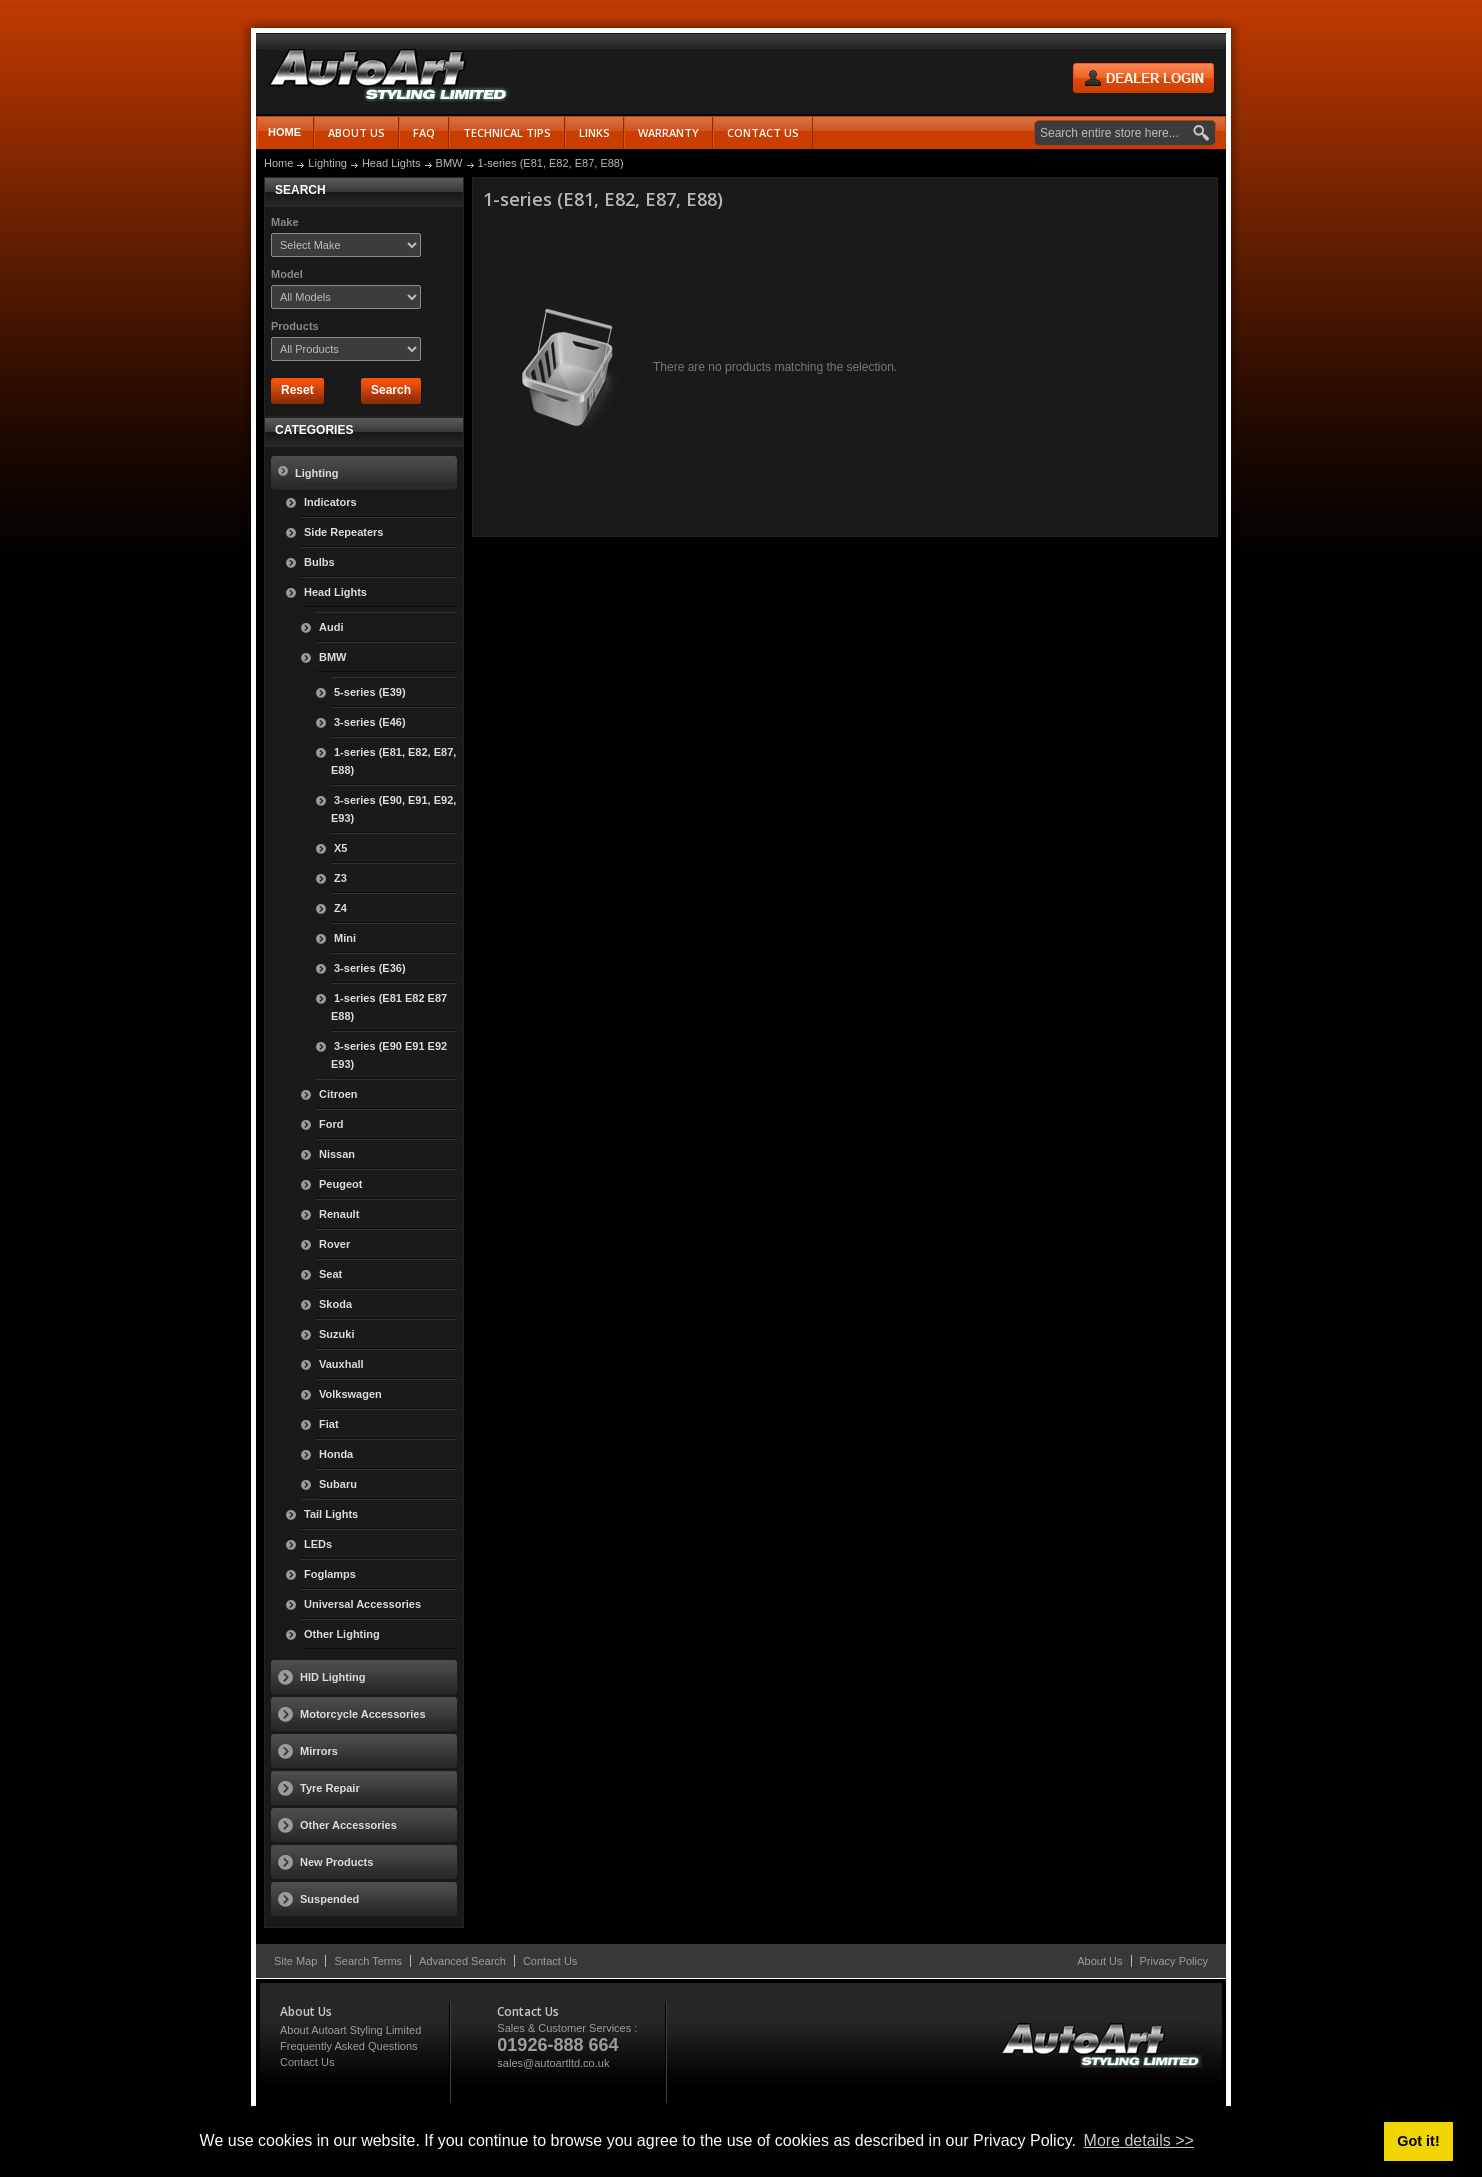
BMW (449, 163)
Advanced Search (462, 1961)
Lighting (327, 163)
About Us (1099, 1961)
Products (295, 326)
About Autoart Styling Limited (350, 2030)
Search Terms (368, 1961)
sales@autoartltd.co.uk (553, 2063)
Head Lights (391, 163)
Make (285, 222)
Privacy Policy (1174, 1961)
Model (287, 274)
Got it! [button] (1418, 2141)
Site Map (295, 1961)
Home (284, 132)
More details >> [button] (1139, 2140)
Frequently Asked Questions (349, 2046)
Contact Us (550, 1961)
